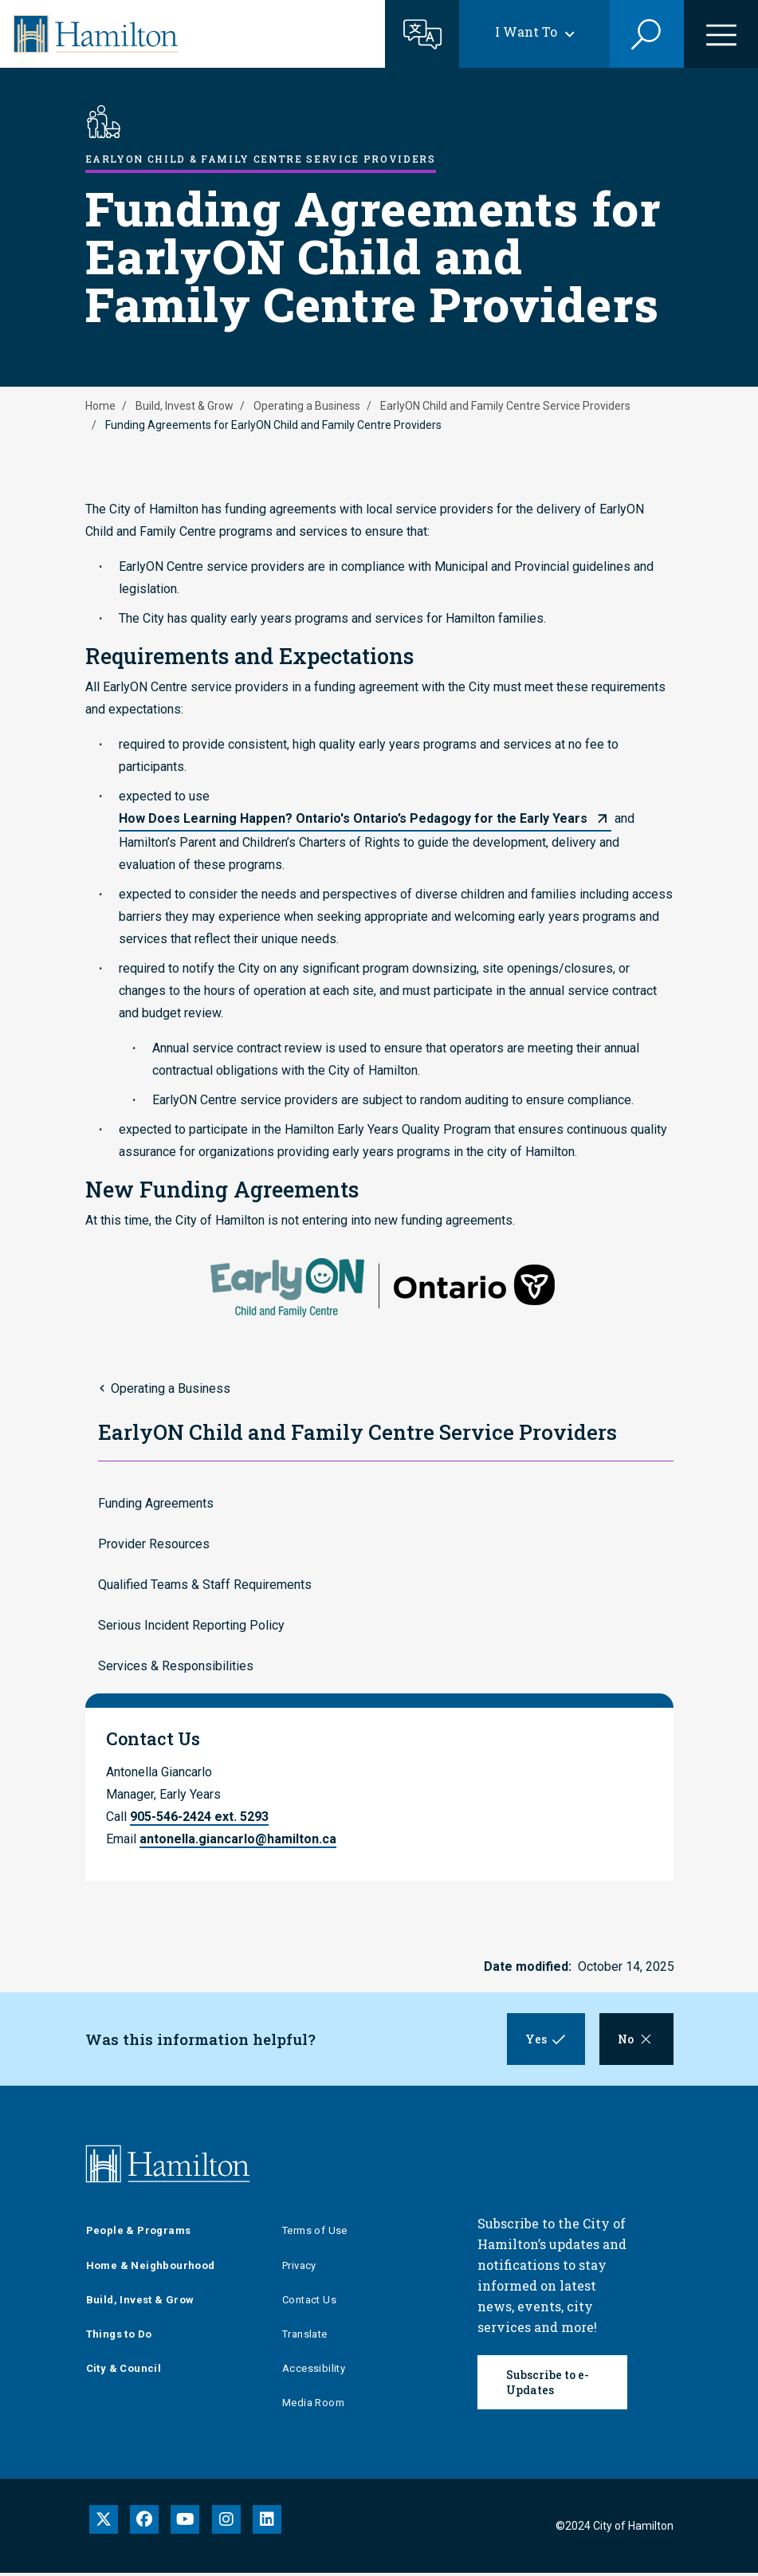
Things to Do (119, 2337)
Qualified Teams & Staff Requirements (205, 1584)
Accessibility (313, 2371)
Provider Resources (154, 1543)
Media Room (313, 2406)
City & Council (124, 2371)
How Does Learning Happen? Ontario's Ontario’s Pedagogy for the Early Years (353, 818)
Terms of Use (315, 2234)
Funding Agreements (156, 1503)
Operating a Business (306, 405)
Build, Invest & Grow (184, 405)
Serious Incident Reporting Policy (191, 1625)
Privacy (299, 2268)
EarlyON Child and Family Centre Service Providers (505, 405)
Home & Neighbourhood (150, 2268)
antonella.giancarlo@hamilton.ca (237, 1838)
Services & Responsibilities (175, 1665)
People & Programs (138, 2234)
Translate (305, 2337)
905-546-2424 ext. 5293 (199, 1816)
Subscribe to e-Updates (547, 2385)
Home (100, 405)
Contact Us (309, 2303)
